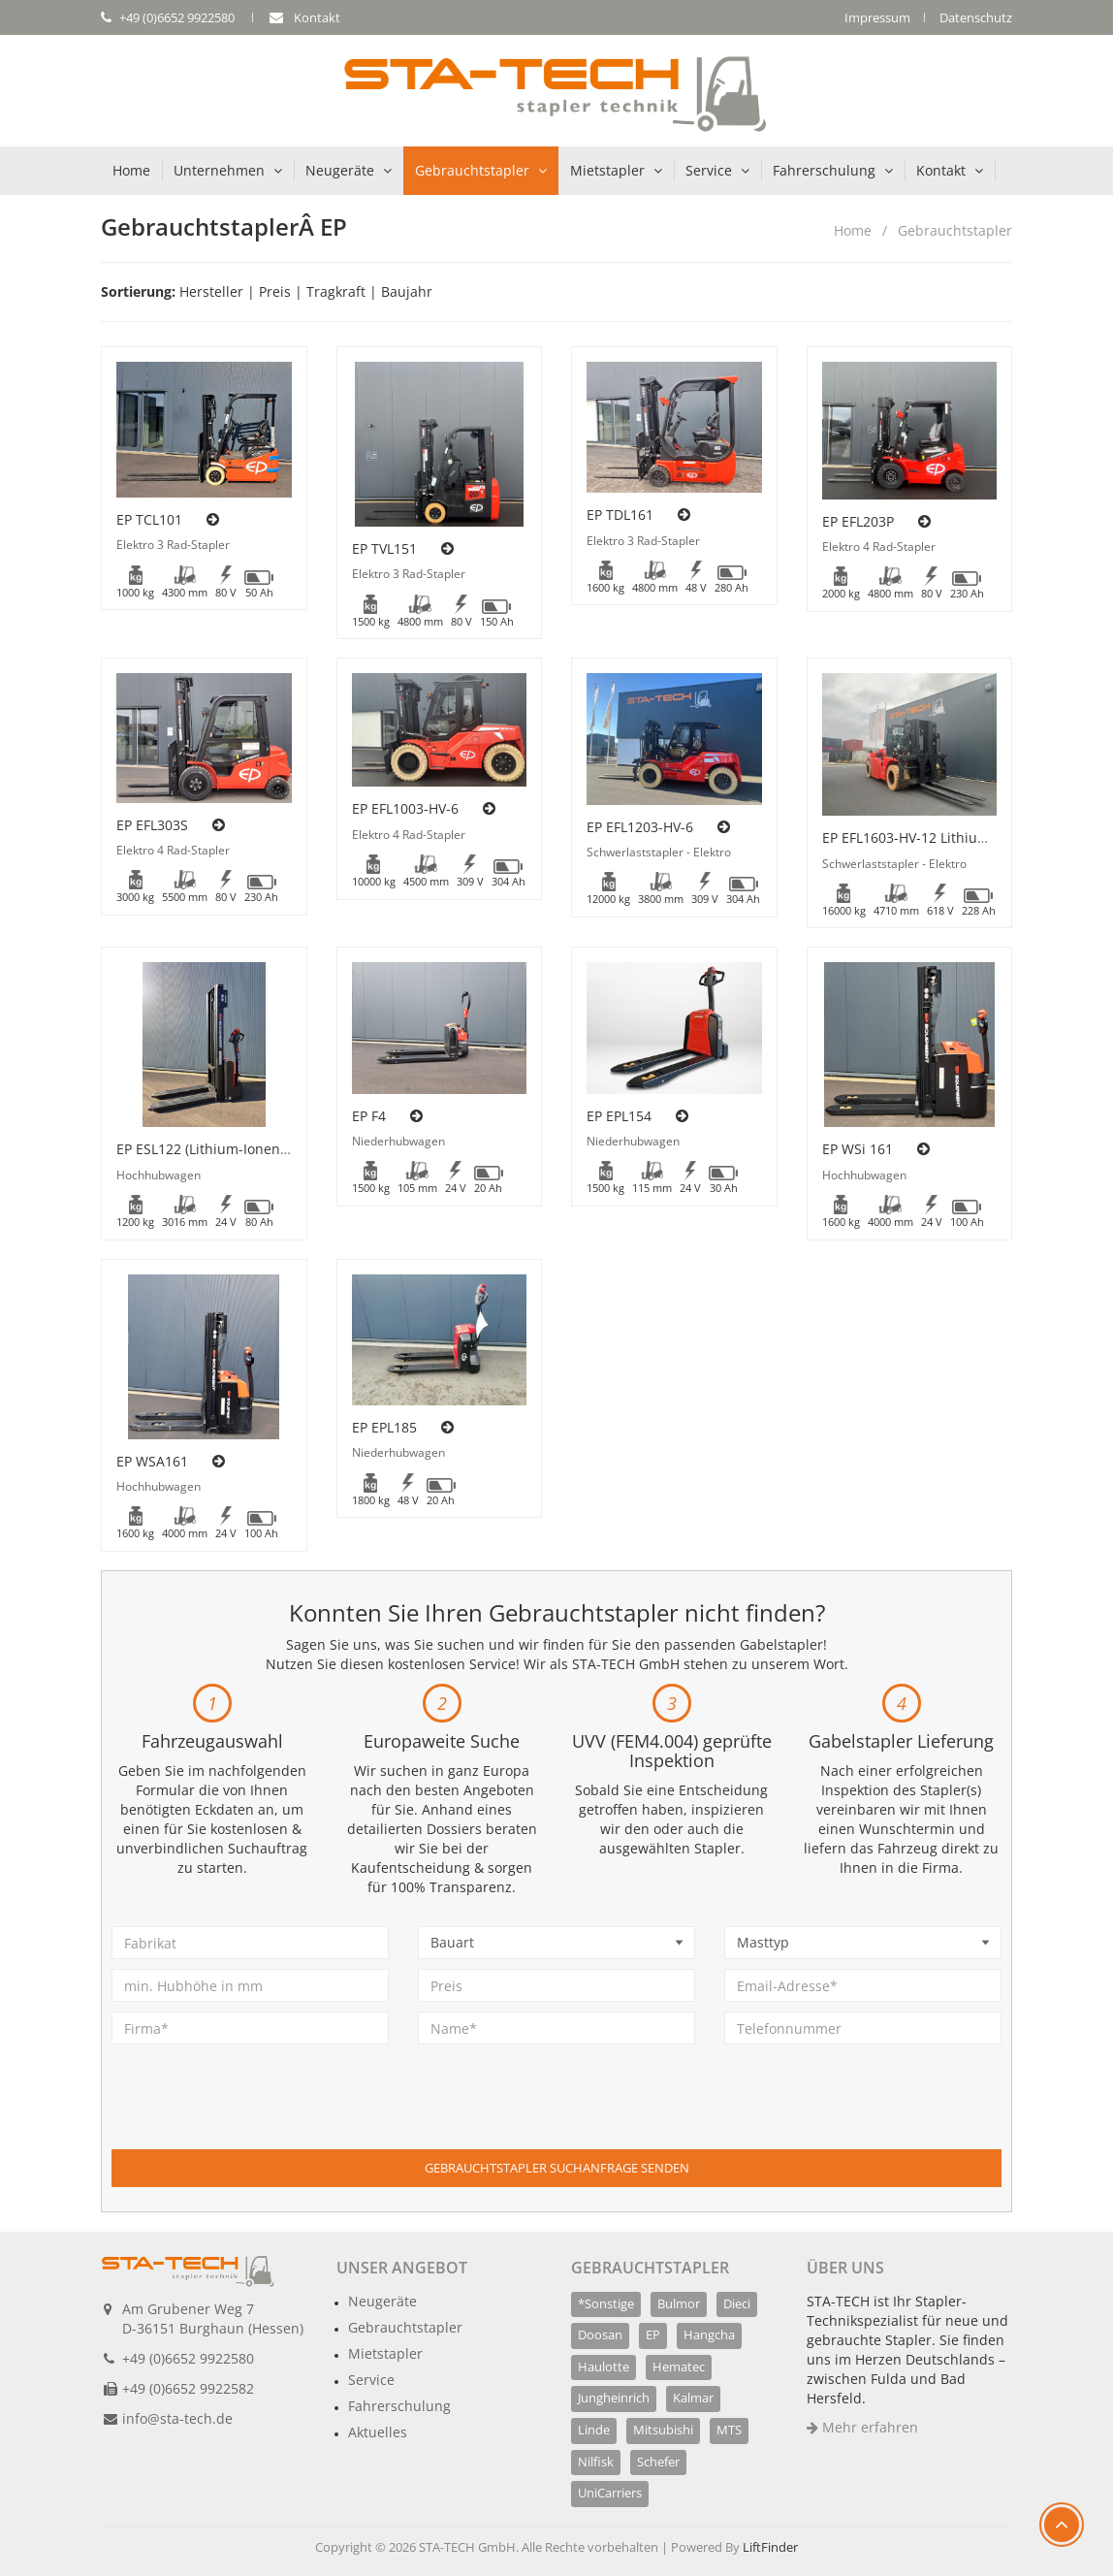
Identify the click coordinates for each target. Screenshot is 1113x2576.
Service (708, 170)
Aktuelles (377, 2432)
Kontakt (941, 170)
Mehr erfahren (862, 2427)
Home (131, 170)
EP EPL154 (619, 1116)
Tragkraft (336, 291)
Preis (275, 291)
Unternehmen (219, 170)
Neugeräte (339, 170)
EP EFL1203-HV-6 (640, 827)
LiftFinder (770, 2547)
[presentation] (258, 2111)
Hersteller (211, 291)
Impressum (877, 17)
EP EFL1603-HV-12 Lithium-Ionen (927, 837)
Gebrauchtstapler (472, 170)
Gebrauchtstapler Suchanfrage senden (557, 2167)
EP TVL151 (384, 548)
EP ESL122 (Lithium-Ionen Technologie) (241, 1149)
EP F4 (369, 1116)
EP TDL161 (620, 514)
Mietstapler (607, 170)
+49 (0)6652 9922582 (188, 2388)
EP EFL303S (152, 825)
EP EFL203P (858, 521)
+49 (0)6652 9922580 (188, 2358)
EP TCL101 (149, 519)
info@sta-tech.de (177, 2418)
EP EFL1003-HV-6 (405, 808)
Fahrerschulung (824, 170)
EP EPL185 (384, 1427)
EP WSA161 (152, 1461)
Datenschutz (975, 17)
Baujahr (406, 291)
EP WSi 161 (857, 1149)
